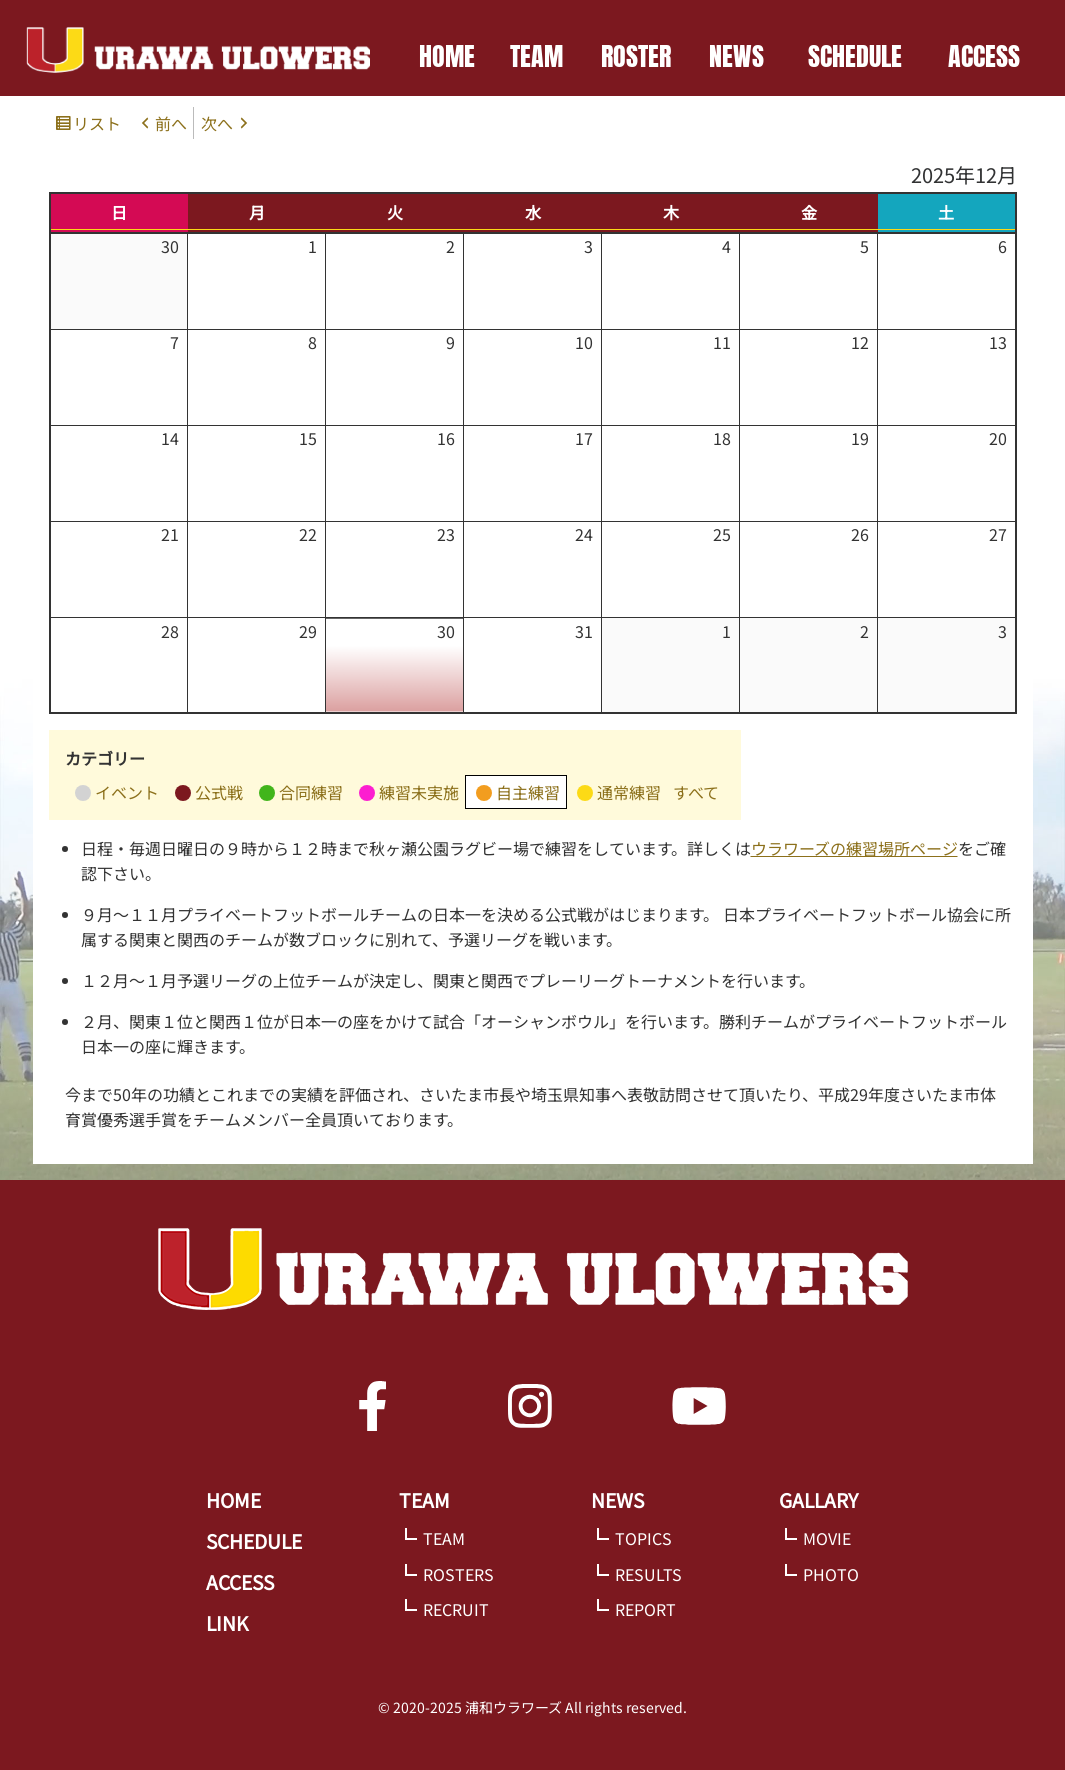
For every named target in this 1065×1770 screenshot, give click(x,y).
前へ (171, 123)
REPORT (645, 1609)
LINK (227, 1623)
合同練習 (301, 794)
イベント (117, 794)
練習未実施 (409, 794)
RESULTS (648, 1574)
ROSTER (636, 56)
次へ (217, 123)
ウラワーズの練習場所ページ (854, 848)
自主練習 (518, 794)
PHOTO (831, 1574)
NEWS (736, 56)
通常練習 (619, 794)
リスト (100, 124)
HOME (447, 56)
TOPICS (643, 1538)
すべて (696, 792)
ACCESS (984, 56)
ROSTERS (458, 1574)
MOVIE (827, 1538)
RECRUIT (456, 1609)
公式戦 (209, 794)
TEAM (536, 56)
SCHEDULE (855, 56)
